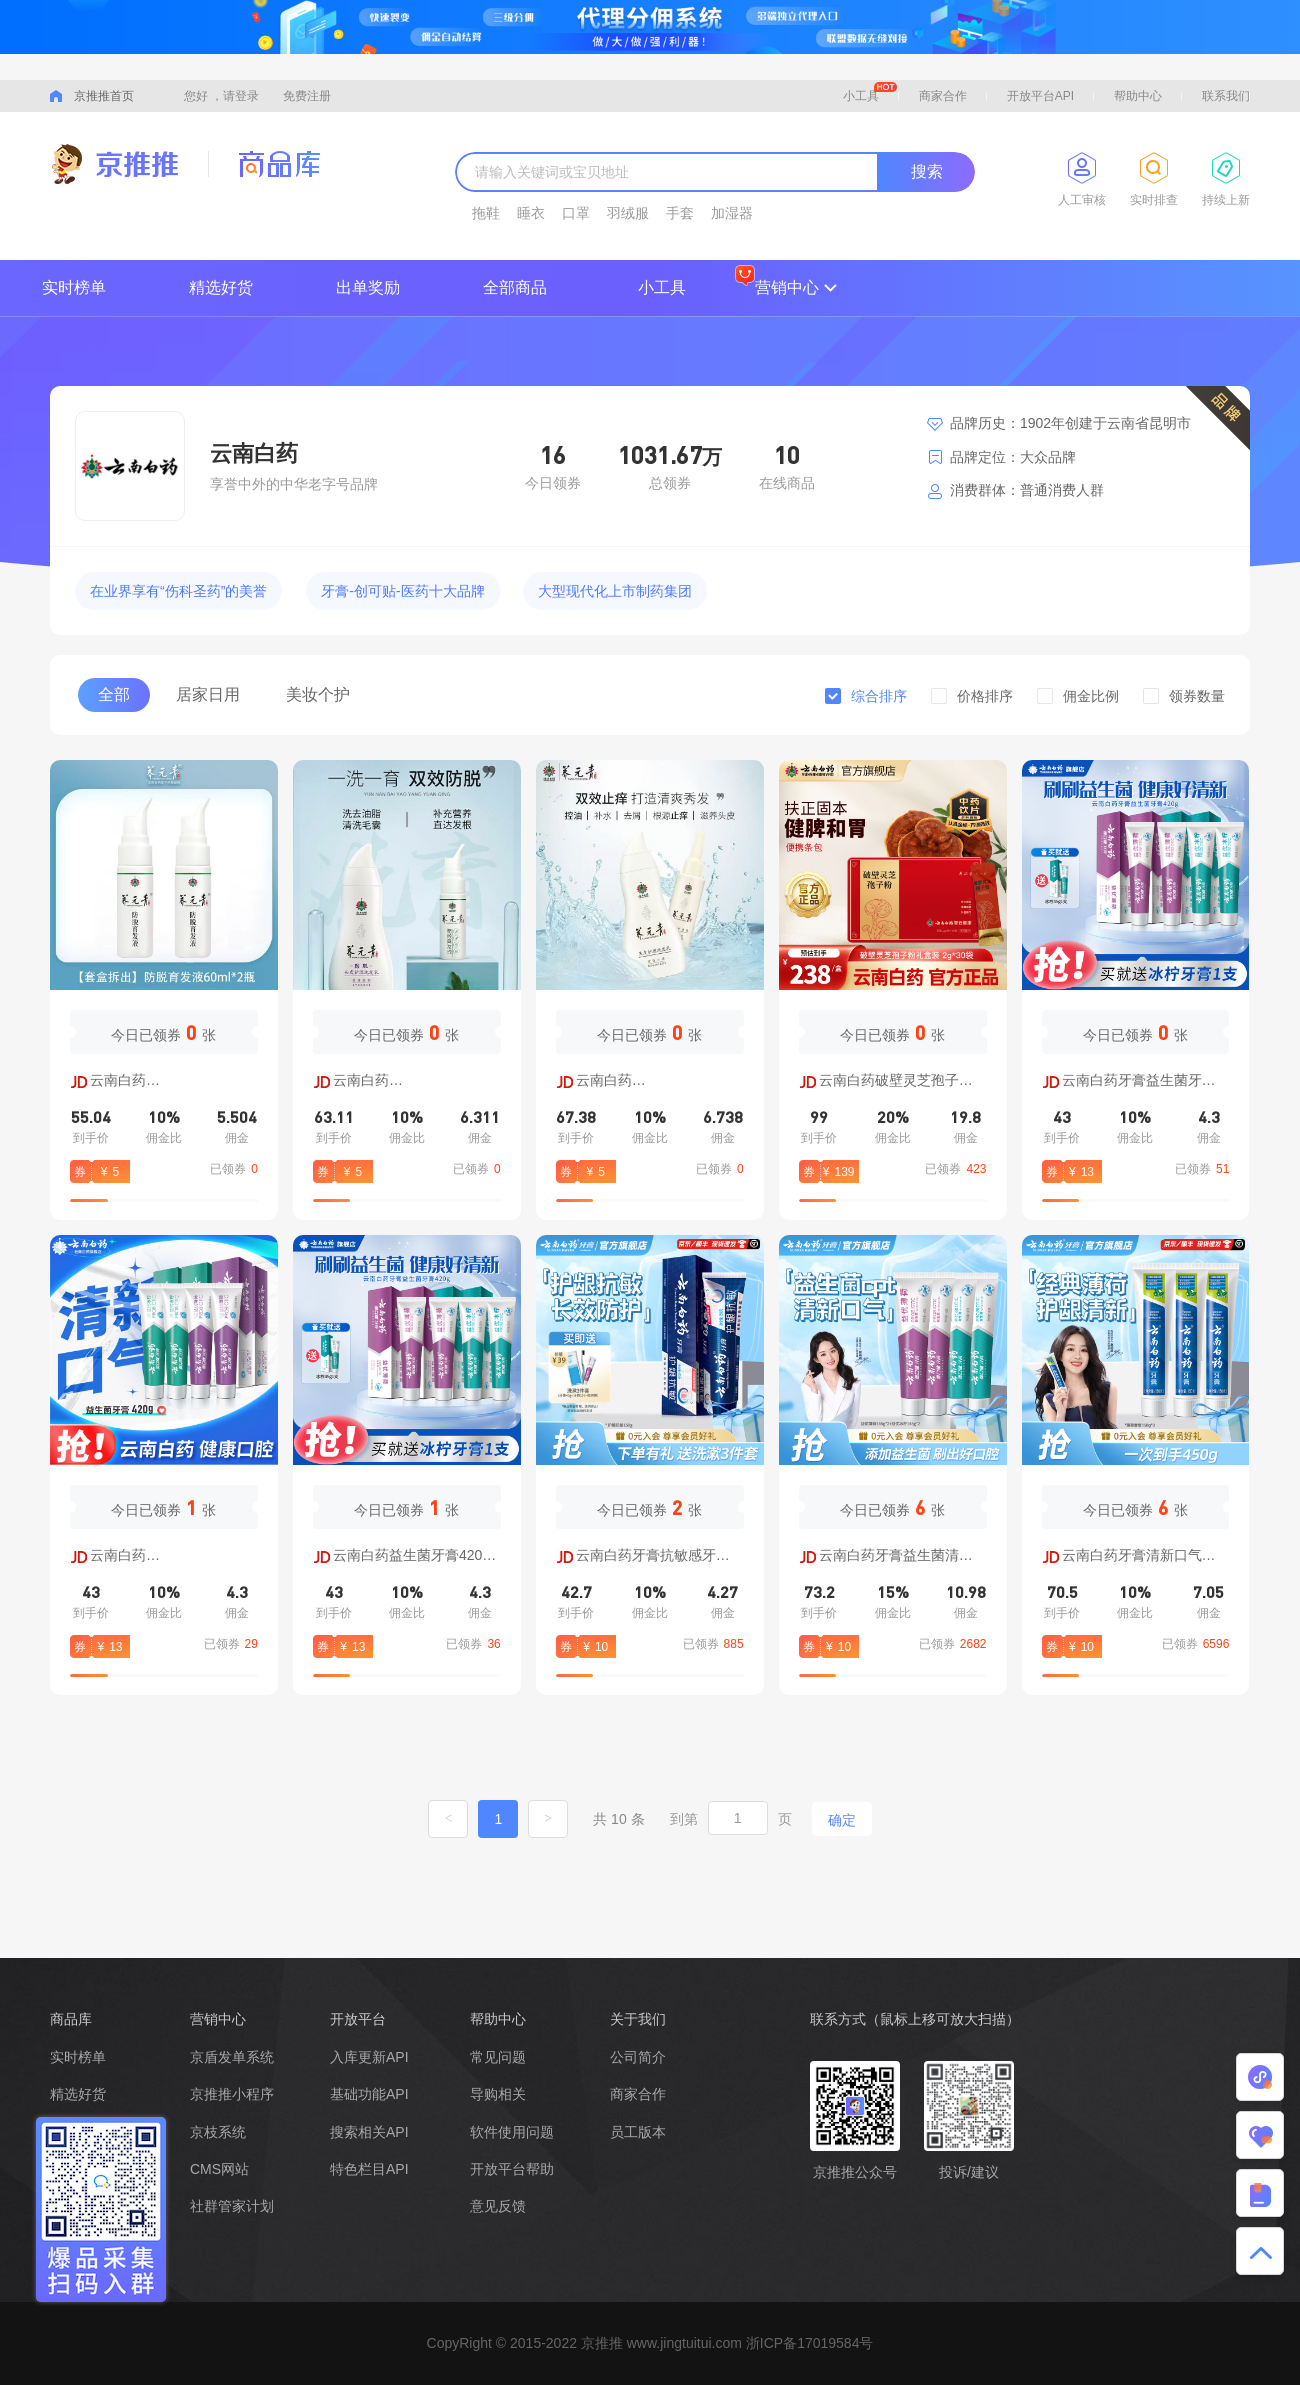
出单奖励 (368, 287)
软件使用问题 (512, 2132)
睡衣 (531, 213)
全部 (114, 694)
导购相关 (498, 2094)
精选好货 (221, 287)
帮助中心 (1138, 96)
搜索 (927, 171)
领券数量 (1197, 696)
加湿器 (732, 213)
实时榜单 (74, 287)
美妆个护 (318, 694)
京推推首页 (104, 96)
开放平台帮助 (512, 2169)
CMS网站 (219, 2169)
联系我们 (1226, 96)
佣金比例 (1091, 696)
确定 (842, 1820)
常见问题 (498, 2057)
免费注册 (307, 96)
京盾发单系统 (232, 2057)
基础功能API (369, 2094)
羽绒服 (628, 213)
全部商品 (515, 287)
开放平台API (1040, 96)
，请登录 (235, 96)
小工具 (870, 92)
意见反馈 (498, 2206)
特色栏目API (369, 2169)
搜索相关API (369, 2132)
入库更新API (369, 2057)
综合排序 (879, 696)
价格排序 (985, 696)
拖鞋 (486, 213)
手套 (680, 213)
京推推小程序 (232, 2094)
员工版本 (638, 2132)
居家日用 (208, 694)
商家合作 (943, 96)
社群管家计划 (232, 2206)
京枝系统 (218, 2132)
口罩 (576, 213)
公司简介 (638, 2057)
